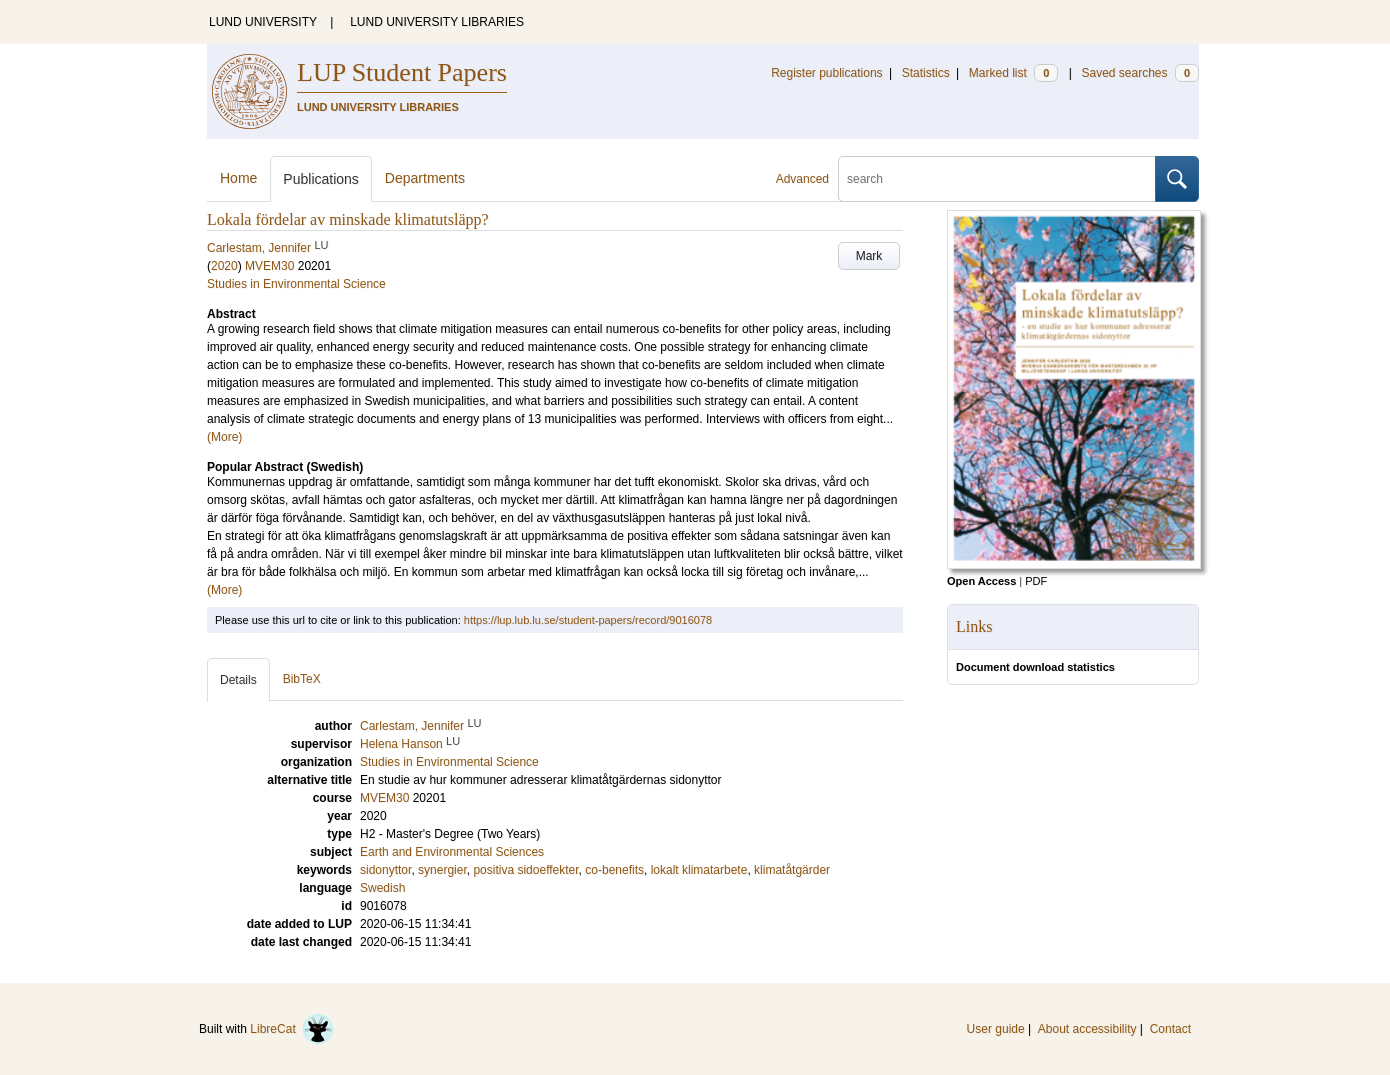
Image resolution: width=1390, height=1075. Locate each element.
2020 (224, 266)
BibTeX (302, 679)
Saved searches (1140, 73)
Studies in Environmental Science (296, 284)
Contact (1170, 1029)
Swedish (382, 888)
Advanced (802, 179)
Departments (425, 178)
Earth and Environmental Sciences (452, 852)
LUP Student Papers (402, 72)
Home (238, 178)
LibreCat (292, 1029)
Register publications (826, 73)
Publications (321, 179)
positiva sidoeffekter (525, 870)
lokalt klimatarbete (699, 870)
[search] (997, 179)
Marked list (1013, 73)
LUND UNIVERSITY (263, 22)
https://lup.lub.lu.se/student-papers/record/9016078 (588, 620)
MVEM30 (269, 266)
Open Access (981, 581)
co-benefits (614, 870)
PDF (1036, 581)
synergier (442, 870)
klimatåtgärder (792, 870)
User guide (996, 1029)
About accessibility (1087, 1029)
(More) (224, 437)
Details (238, 680)
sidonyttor (385, 870)
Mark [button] (869, 256)
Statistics (926, 73)
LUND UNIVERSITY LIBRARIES (437, 22)
